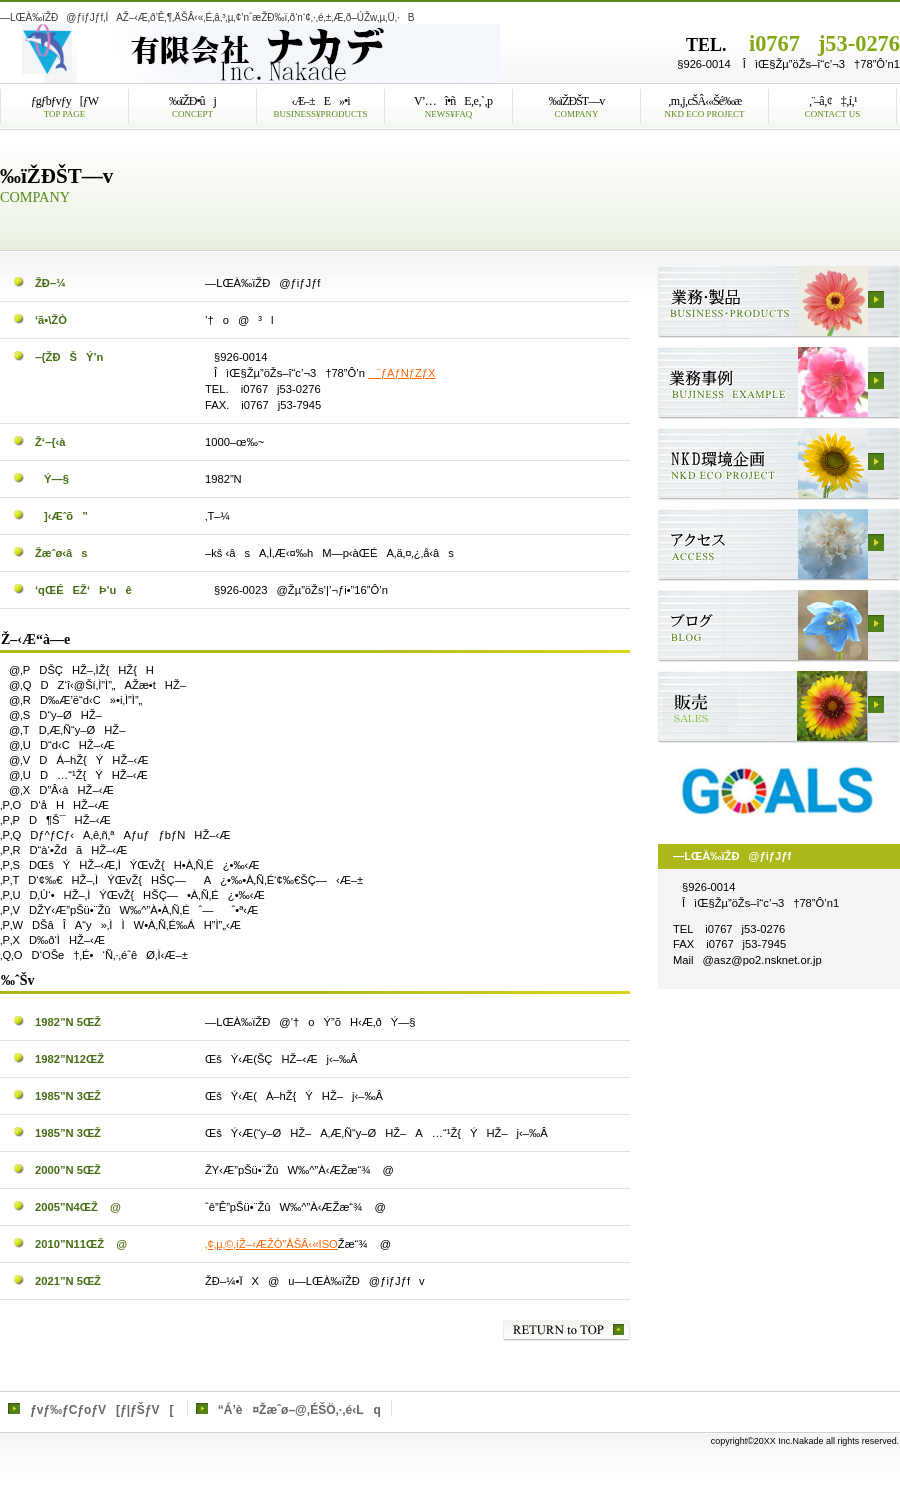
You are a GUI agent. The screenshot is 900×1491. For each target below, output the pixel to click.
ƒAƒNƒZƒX (779, 545)
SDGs (779, 788)
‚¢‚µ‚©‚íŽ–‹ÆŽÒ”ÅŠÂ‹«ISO (271, 1244)
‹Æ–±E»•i (779, 302)
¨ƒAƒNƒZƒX (401, 373)
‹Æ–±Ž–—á (779, 383)
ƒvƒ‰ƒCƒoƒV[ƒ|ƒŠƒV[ (101, 1410)
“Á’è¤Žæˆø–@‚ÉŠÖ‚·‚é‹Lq (299, 1410)
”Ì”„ (779, 707)
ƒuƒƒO (779, 626)
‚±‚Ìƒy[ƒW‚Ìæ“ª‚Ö (566, 1330)
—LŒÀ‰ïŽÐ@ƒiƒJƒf (250, 54)
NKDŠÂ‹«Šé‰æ (779, 464)
